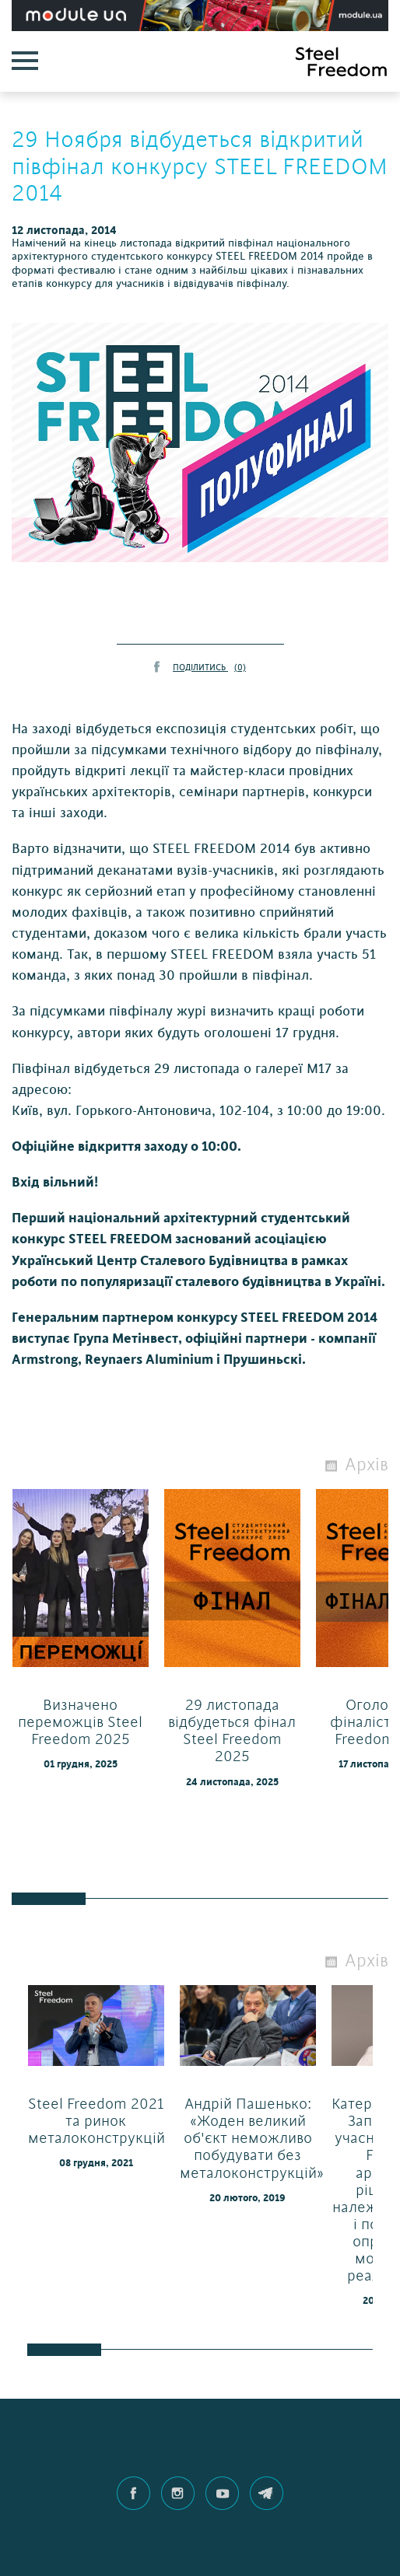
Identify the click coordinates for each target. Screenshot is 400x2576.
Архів (366, 1465)
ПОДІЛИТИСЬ (209, 667)
